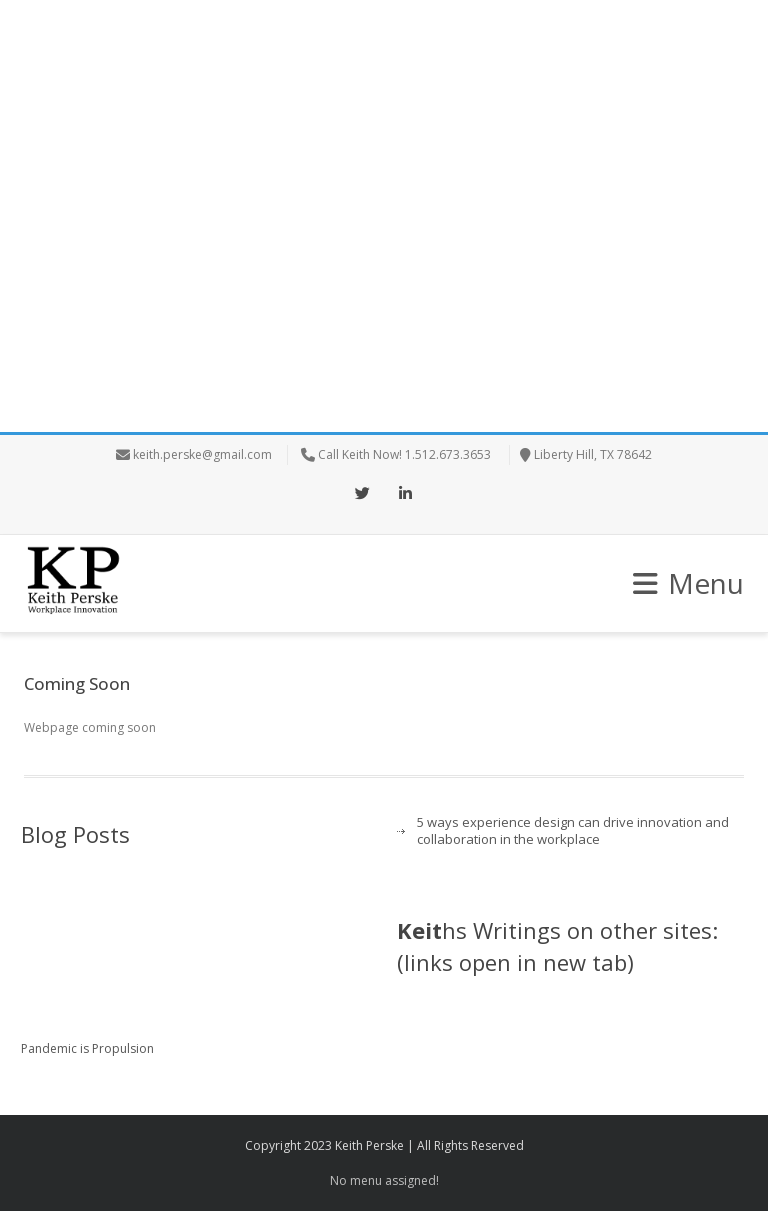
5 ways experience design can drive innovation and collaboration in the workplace (573, 831)
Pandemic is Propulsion (87, 1048)
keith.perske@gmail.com (202, 454)
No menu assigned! (384, 1180)
